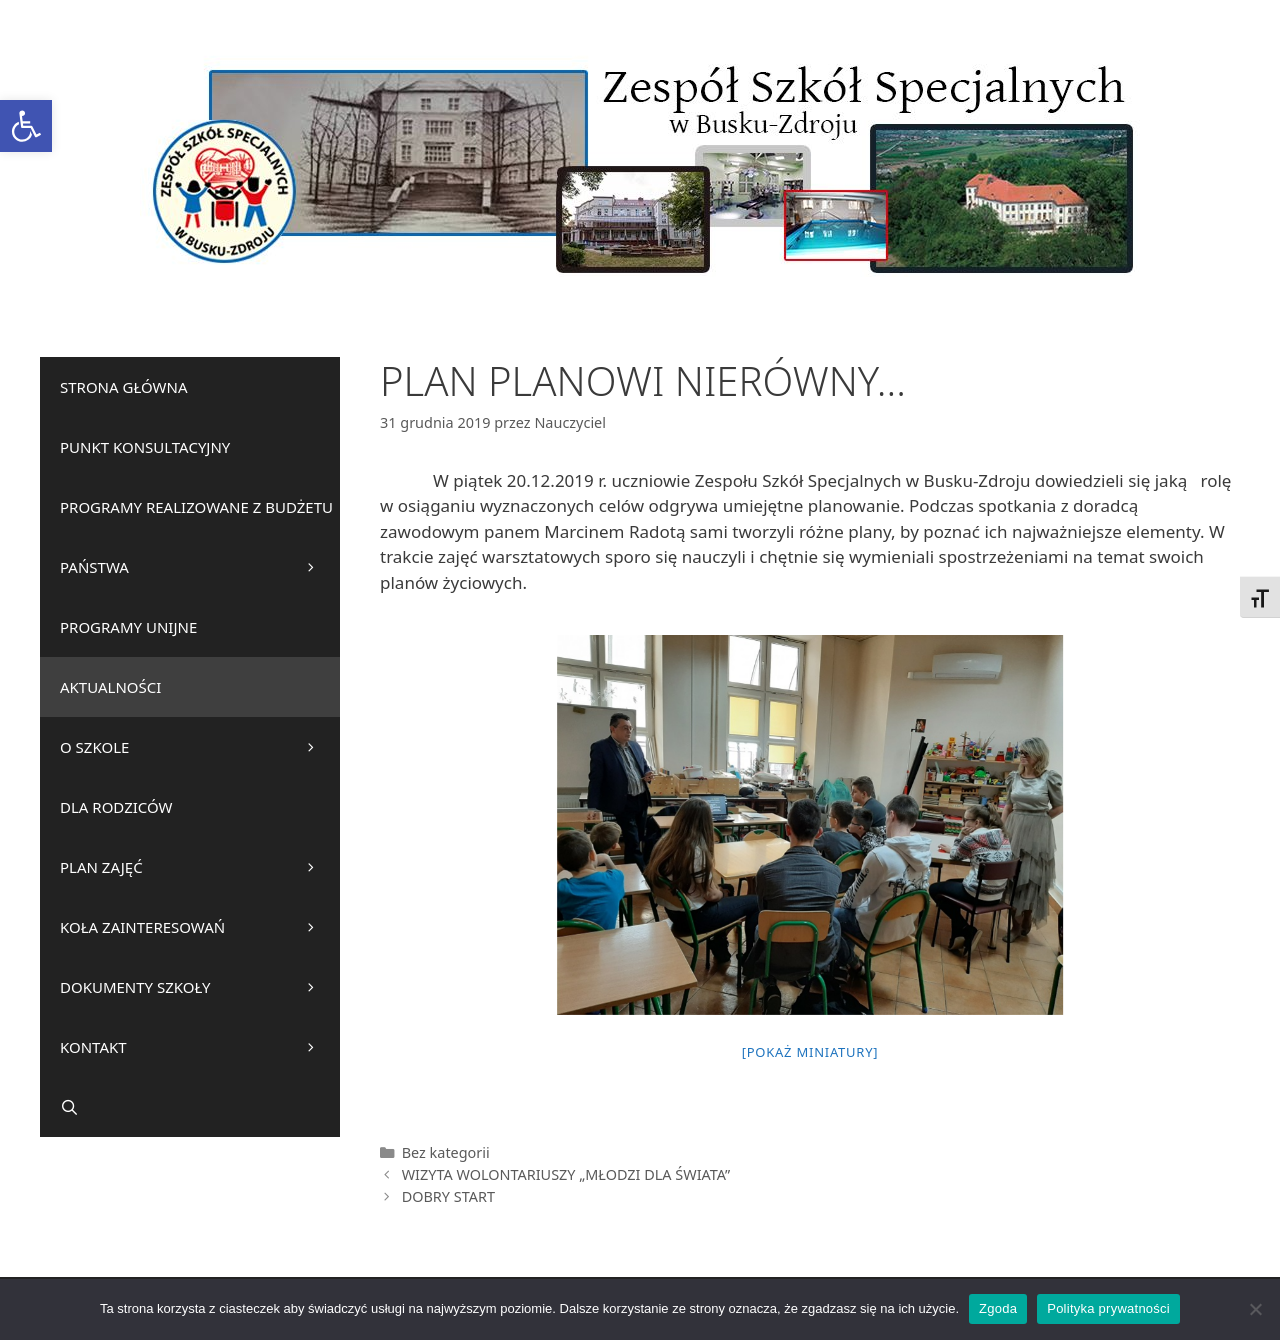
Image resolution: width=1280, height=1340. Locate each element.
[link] (26, 126)
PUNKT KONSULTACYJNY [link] (145, 447)
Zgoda (998, 1308)
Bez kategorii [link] (446, 1152)
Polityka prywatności (1108, 1308)
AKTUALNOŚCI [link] (110, 687)
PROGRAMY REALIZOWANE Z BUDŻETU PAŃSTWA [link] (200, 547)
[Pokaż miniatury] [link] (810, 1052)
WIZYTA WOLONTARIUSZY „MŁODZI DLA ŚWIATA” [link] (566, 1174)
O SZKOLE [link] (200, 747)
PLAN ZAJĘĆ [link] (200, 867)
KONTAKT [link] (200, 1047)
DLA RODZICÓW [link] (116, 807)
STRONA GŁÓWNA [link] (124, 387)
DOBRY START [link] (448, 1196)
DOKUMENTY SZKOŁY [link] (200, 987)
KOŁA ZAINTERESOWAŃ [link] (200, 927)
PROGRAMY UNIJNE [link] (128, 627)
